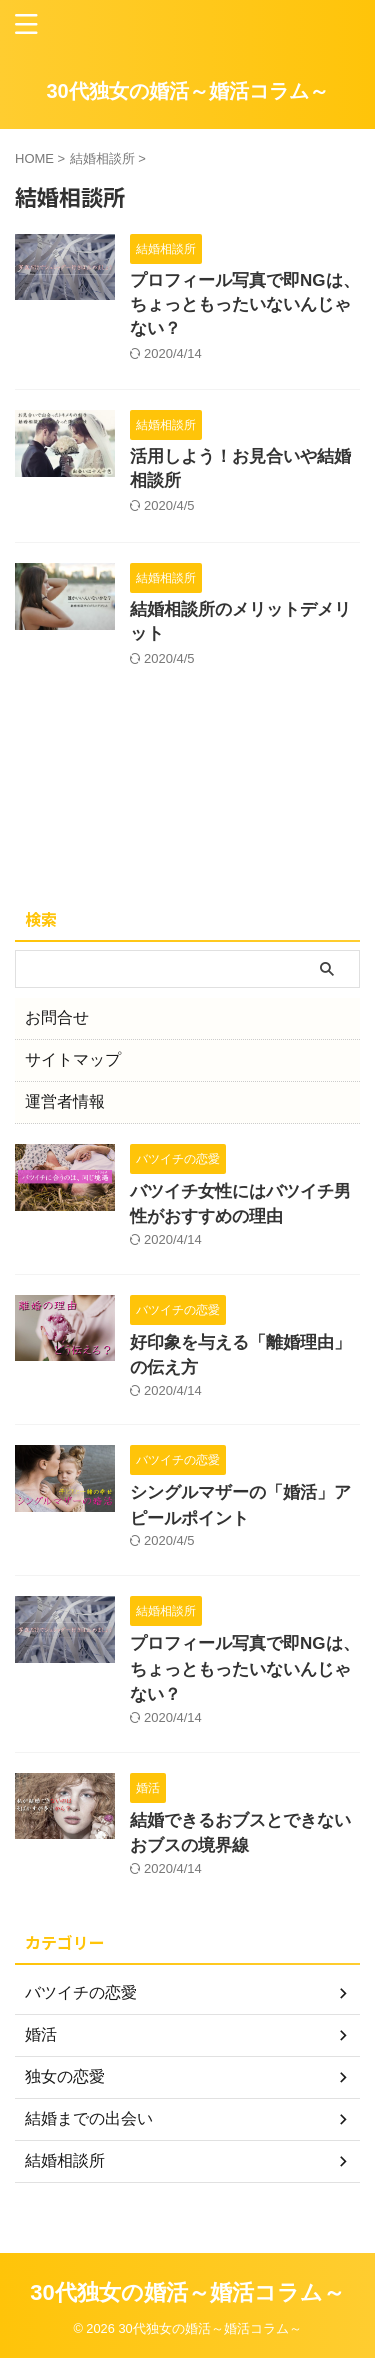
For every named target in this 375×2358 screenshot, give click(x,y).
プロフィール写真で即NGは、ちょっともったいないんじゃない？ (245, 304)
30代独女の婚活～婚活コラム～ (187, 91)
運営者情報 (65, 1101)
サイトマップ (73, 1059)
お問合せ (57, 1017)
